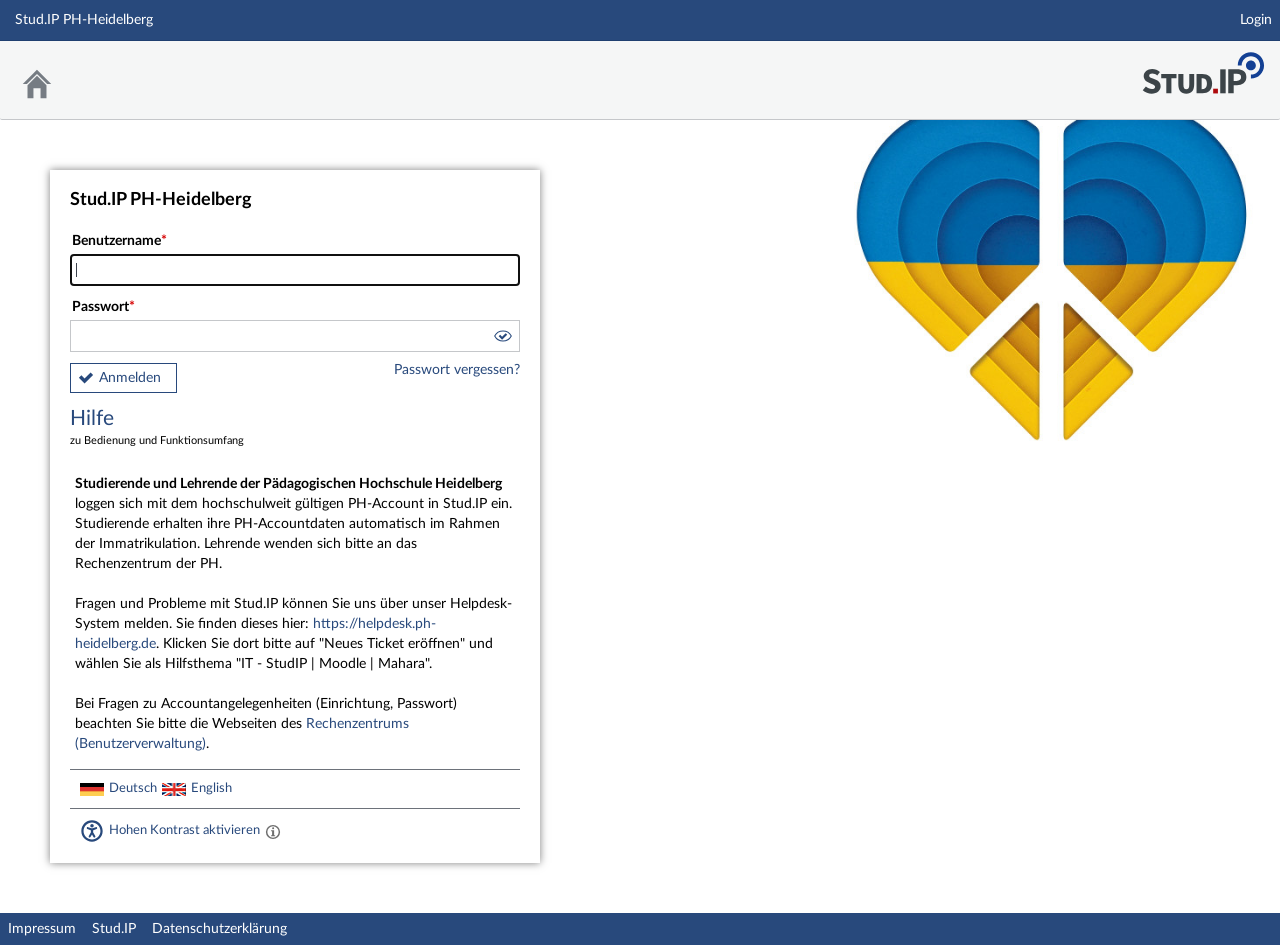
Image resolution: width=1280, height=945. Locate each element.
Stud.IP (114, 929)
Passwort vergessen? (457, 370)
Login (1256, 20)
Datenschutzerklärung (219, 929)
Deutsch (133, 788)
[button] (502, 339)
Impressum (42, 929)
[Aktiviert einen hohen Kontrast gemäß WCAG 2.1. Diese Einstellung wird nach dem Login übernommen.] (273, 831)
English (211, 788)
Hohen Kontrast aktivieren (184, 830)
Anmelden (130, 378)
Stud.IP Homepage (1203, 67)
